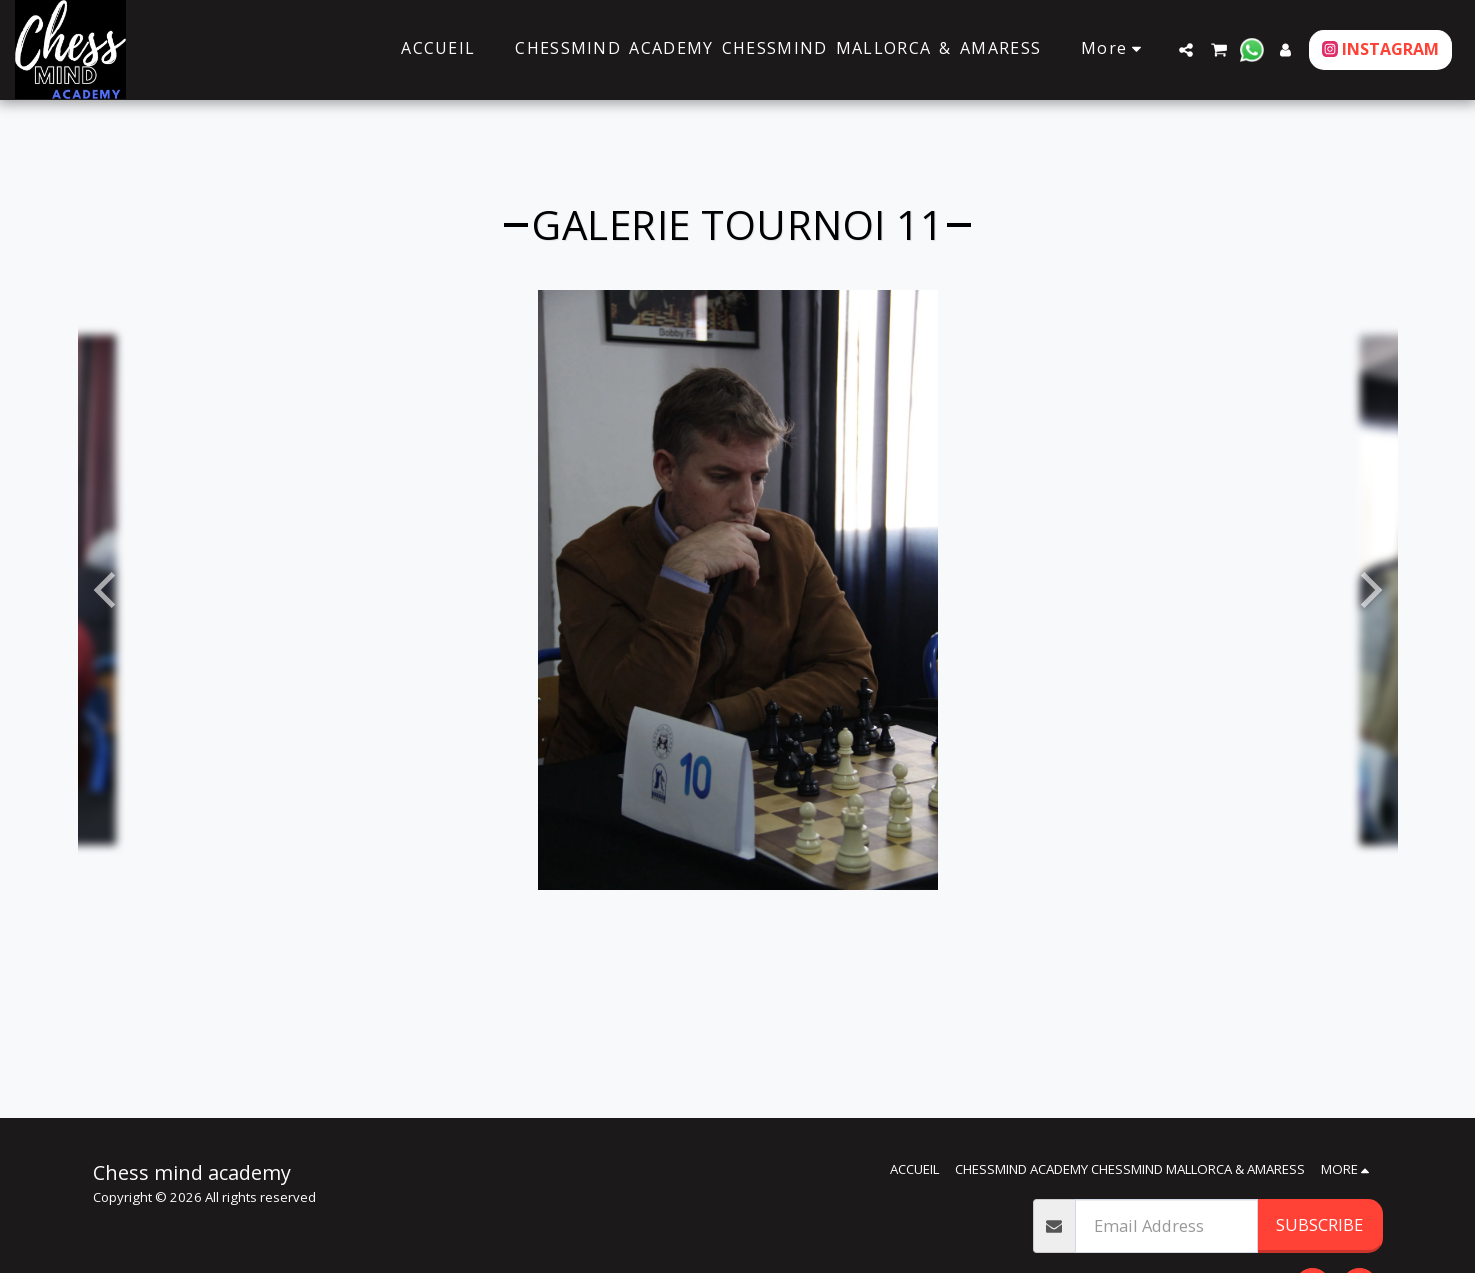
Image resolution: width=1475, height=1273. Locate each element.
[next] (1368, 590)
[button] (1186, 50)
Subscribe (1319, 1224)
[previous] (108, 590)
